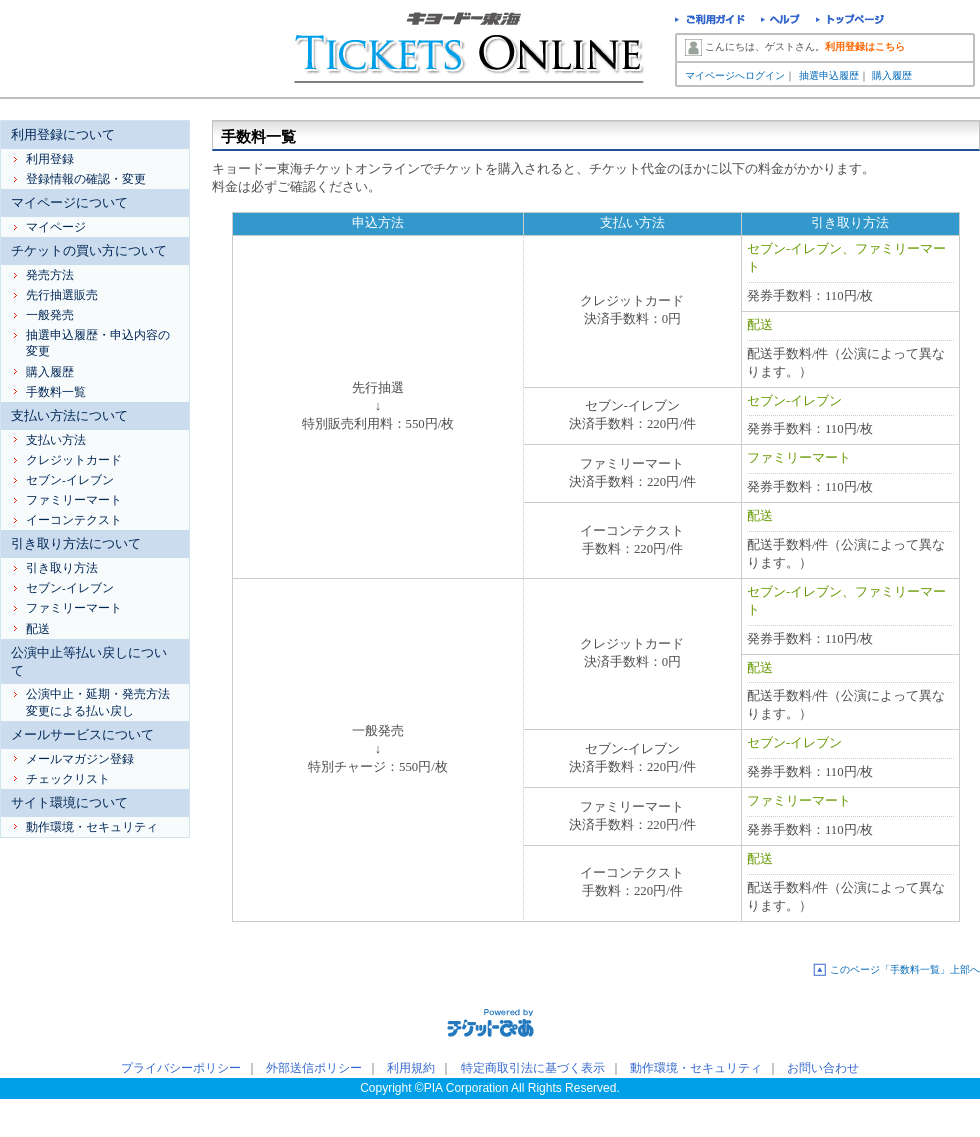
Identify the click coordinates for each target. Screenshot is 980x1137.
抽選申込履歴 (829, 75)
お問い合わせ (823, 1068)
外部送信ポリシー (314, 1068)
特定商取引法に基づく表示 (533, 1068)
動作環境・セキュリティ (696, 1068)
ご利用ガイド (710, 21)
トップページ (850, 21)
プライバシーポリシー (181, 1068)
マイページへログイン (735, 75)
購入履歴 (892, 75)
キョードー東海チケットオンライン (471, 50)
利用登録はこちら (865, 46)
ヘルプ (780, 21)
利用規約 (411, 1068)
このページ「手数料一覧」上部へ (905, 969)
